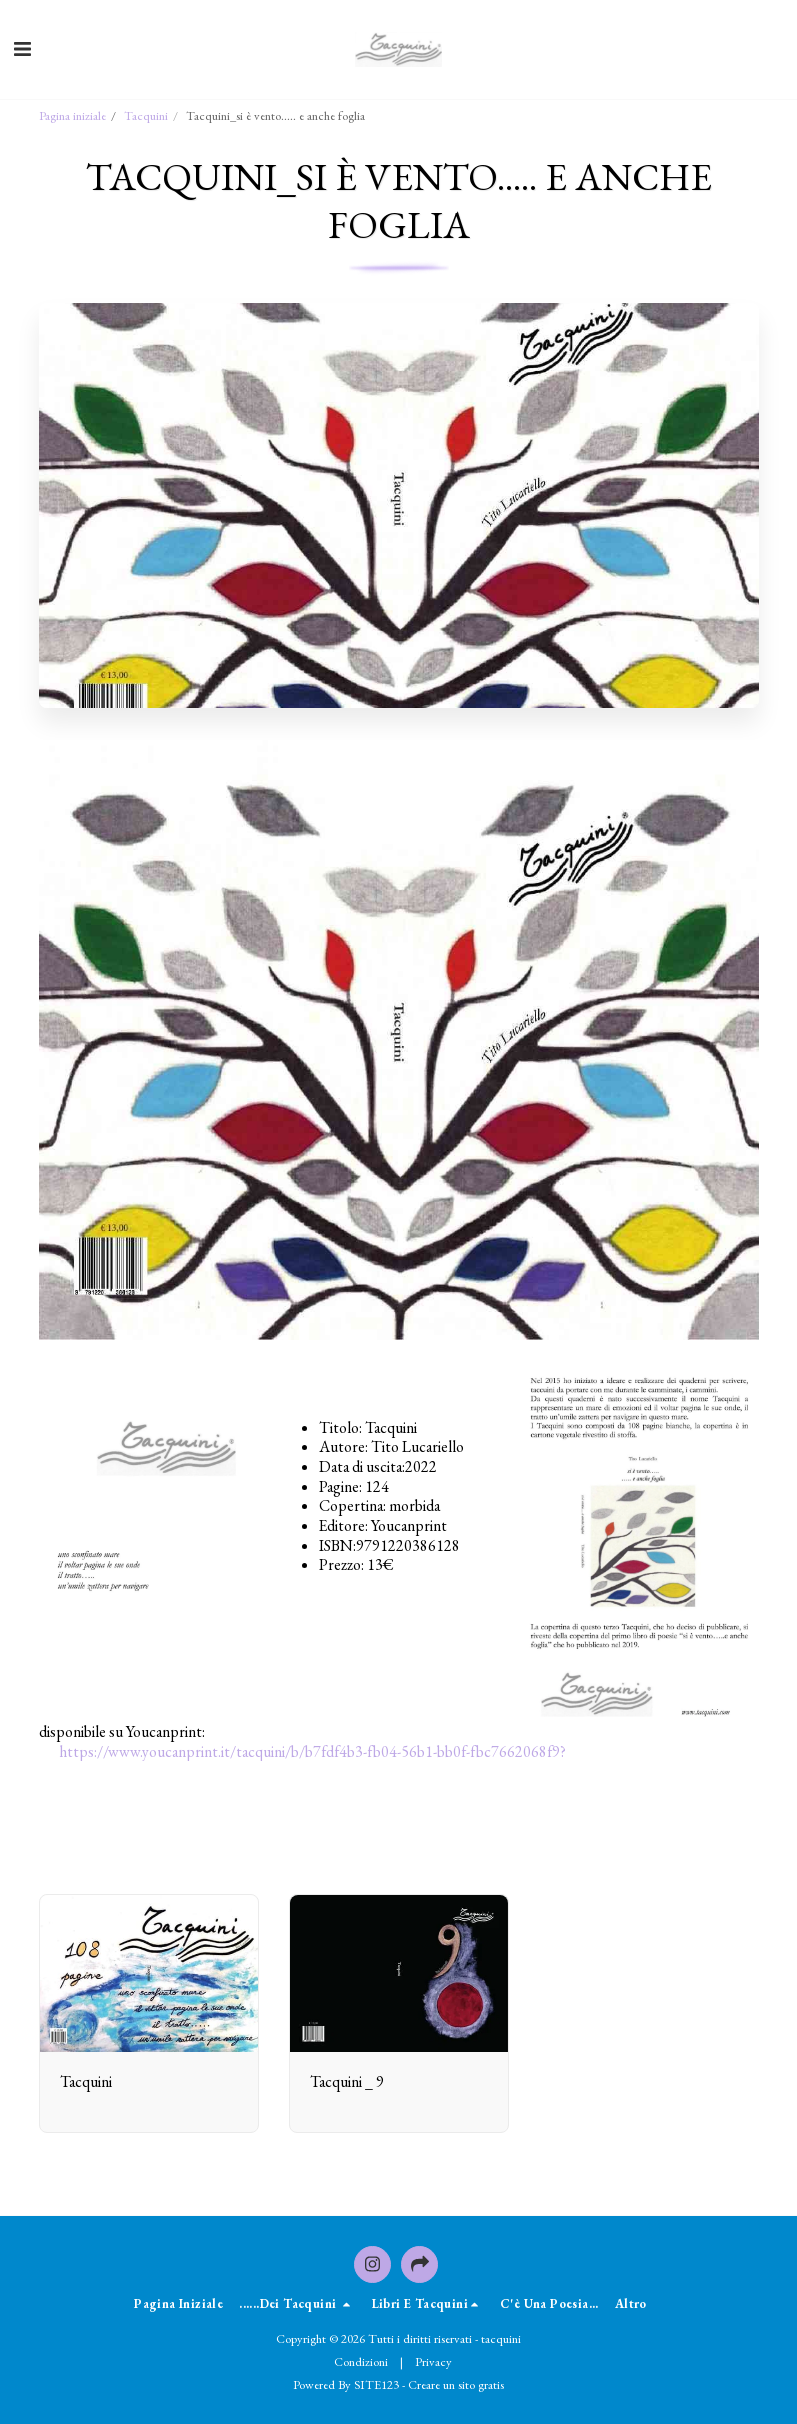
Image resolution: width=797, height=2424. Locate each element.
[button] (22, 49)
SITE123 (376, 2384)
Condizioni (361, 2361)
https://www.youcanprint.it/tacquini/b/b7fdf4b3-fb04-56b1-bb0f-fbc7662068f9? (312, 1751)
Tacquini (146, 115)
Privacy (433, 2361)
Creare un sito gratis (456, 2384)
